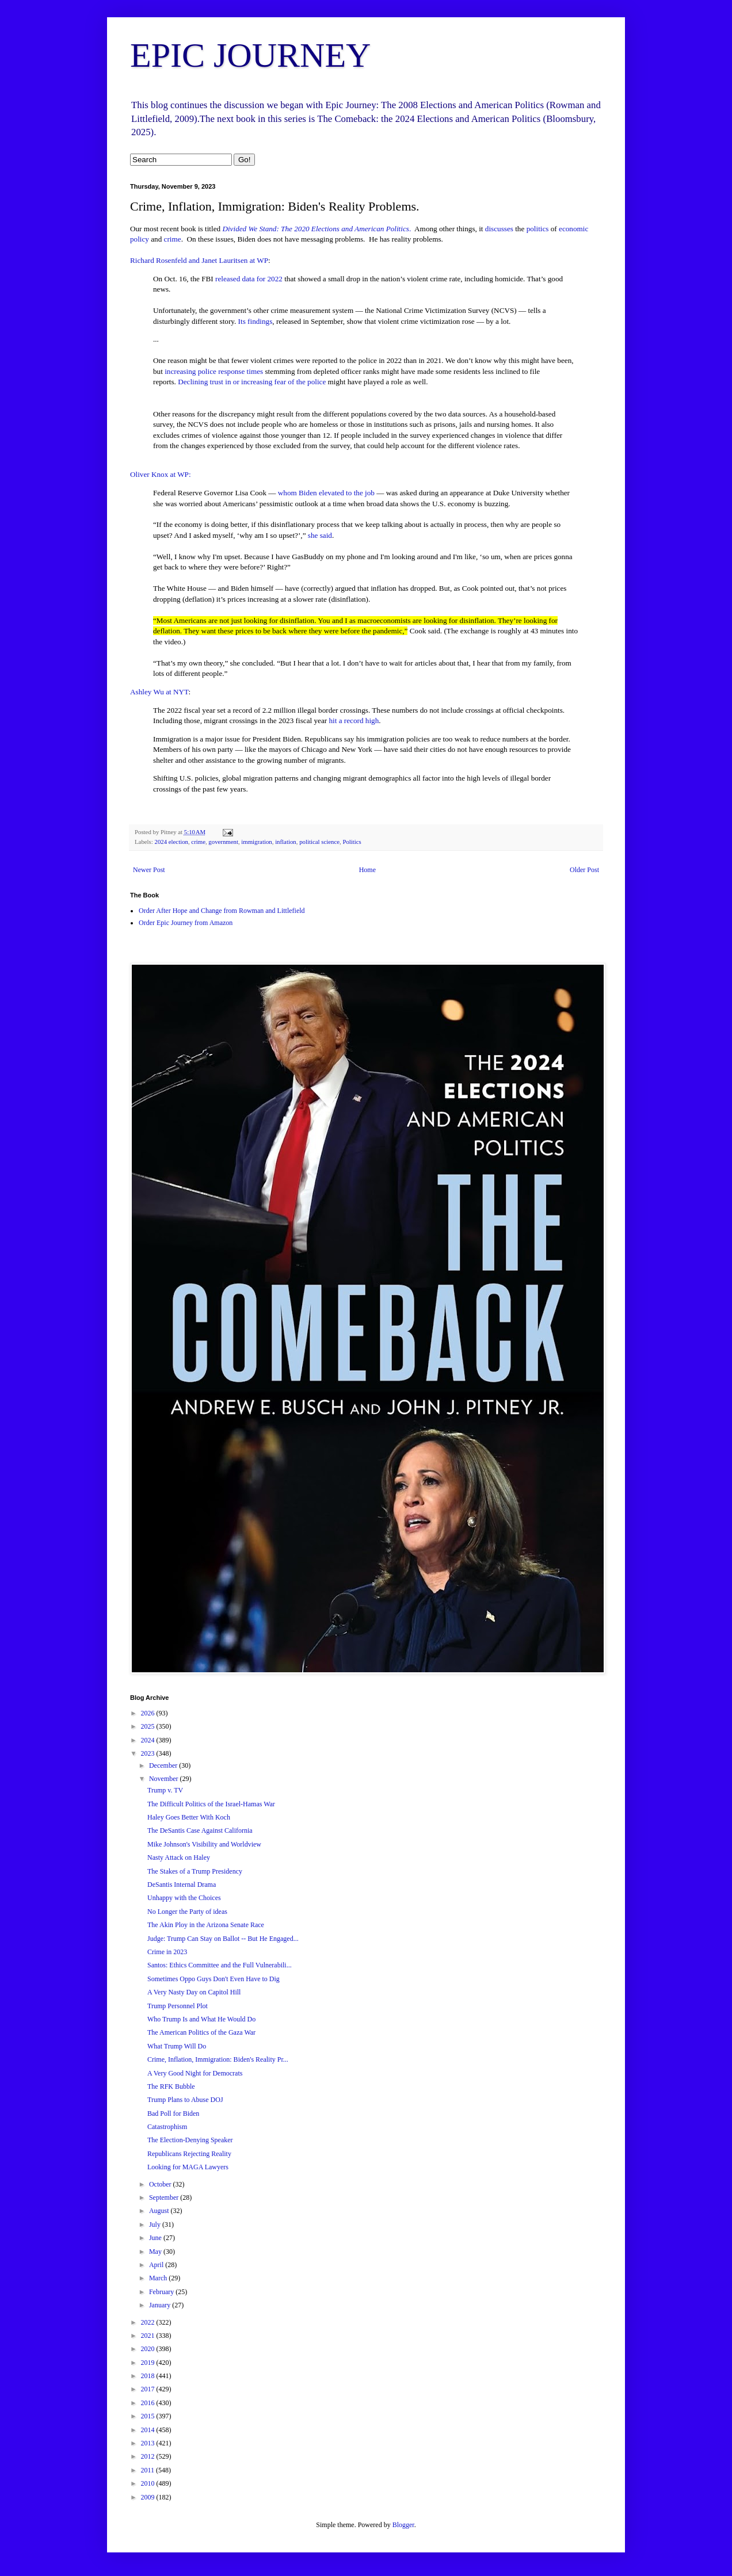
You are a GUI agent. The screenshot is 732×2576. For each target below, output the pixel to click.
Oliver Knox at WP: (160, 474)
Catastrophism (167, 2127)
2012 (149, 2456)
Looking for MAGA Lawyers (187, 2167)
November (164, 1779)
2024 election (171, 841)
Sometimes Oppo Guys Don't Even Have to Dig (213, 1979)
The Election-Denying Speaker (190, 2140)
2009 (149, 2497)
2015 (149, 2416)
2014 (149, 2430)
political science (319, 841)
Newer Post (149, 870)
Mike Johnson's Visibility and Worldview (204, 1844)
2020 (149, 2349)
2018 (149, 2376)
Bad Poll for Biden (173, 2113)
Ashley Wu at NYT (159, 691)
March (159, 2278)
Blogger (403, 2525)
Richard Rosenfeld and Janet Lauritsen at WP (199, 260)
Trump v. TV (165, 1790)
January (160, 2305)
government (223, 841)
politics (538, 228)
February (162, 2292)
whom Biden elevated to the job (326, 492)
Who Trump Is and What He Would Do (201, 2019)
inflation (285, 841)
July (155, 2224)
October (161, 2184)
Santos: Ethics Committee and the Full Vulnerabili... (219, 1965)
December (164, 1765)
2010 (149, 2483)
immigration (256, 841)
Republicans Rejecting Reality (189, 2154)
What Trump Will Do (176, 2046)
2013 (149, 2443)
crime (172, 239)
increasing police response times (214, 371)
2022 (149, 2322)
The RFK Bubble (171, 2086)
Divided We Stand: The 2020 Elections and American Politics (315, 228)
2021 (149, 2336)
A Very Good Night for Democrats (194, 2073)
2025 (149, 1726)
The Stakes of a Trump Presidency (194, 1871)
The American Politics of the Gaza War (201, 2032)
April (157, 2265)
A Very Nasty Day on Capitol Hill (194, 1992)
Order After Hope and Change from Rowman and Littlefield (222, 911)
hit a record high (354, 720)
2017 (149, 2389)
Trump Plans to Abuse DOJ (185, 2100)
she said (320, 535)
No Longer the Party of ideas (187, 1912)
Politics (351, 841)
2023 (149, 1753)
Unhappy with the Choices (184, 1898)
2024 (149, 1740)
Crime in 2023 (167, 1952)
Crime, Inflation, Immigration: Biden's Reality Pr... (217, 2059)
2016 (149, 2403)
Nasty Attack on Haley (178, 1857)
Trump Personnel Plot (177, 2006)
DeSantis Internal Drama (181, 1885)
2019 (149, 2363)
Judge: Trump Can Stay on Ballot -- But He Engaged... (223, 1939)
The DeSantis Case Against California (200, 1830)
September (164, 2197)
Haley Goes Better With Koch (188, 1817)
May (156, 2252)
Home (367, 870)
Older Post (584, 870)
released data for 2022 (249, 278)
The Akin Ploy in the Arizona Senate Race (205, 1925)
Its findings (255, 321)
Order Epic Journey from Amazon (185, 923)
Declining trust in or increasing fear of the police (252, 381)
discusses (499, 228)
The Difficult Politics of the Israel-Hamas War (211, 1804)
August (160, 2211)
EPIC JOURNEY (250, 55)
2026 (149, 1713)
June (156, 2238)
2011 (149, 2470)
